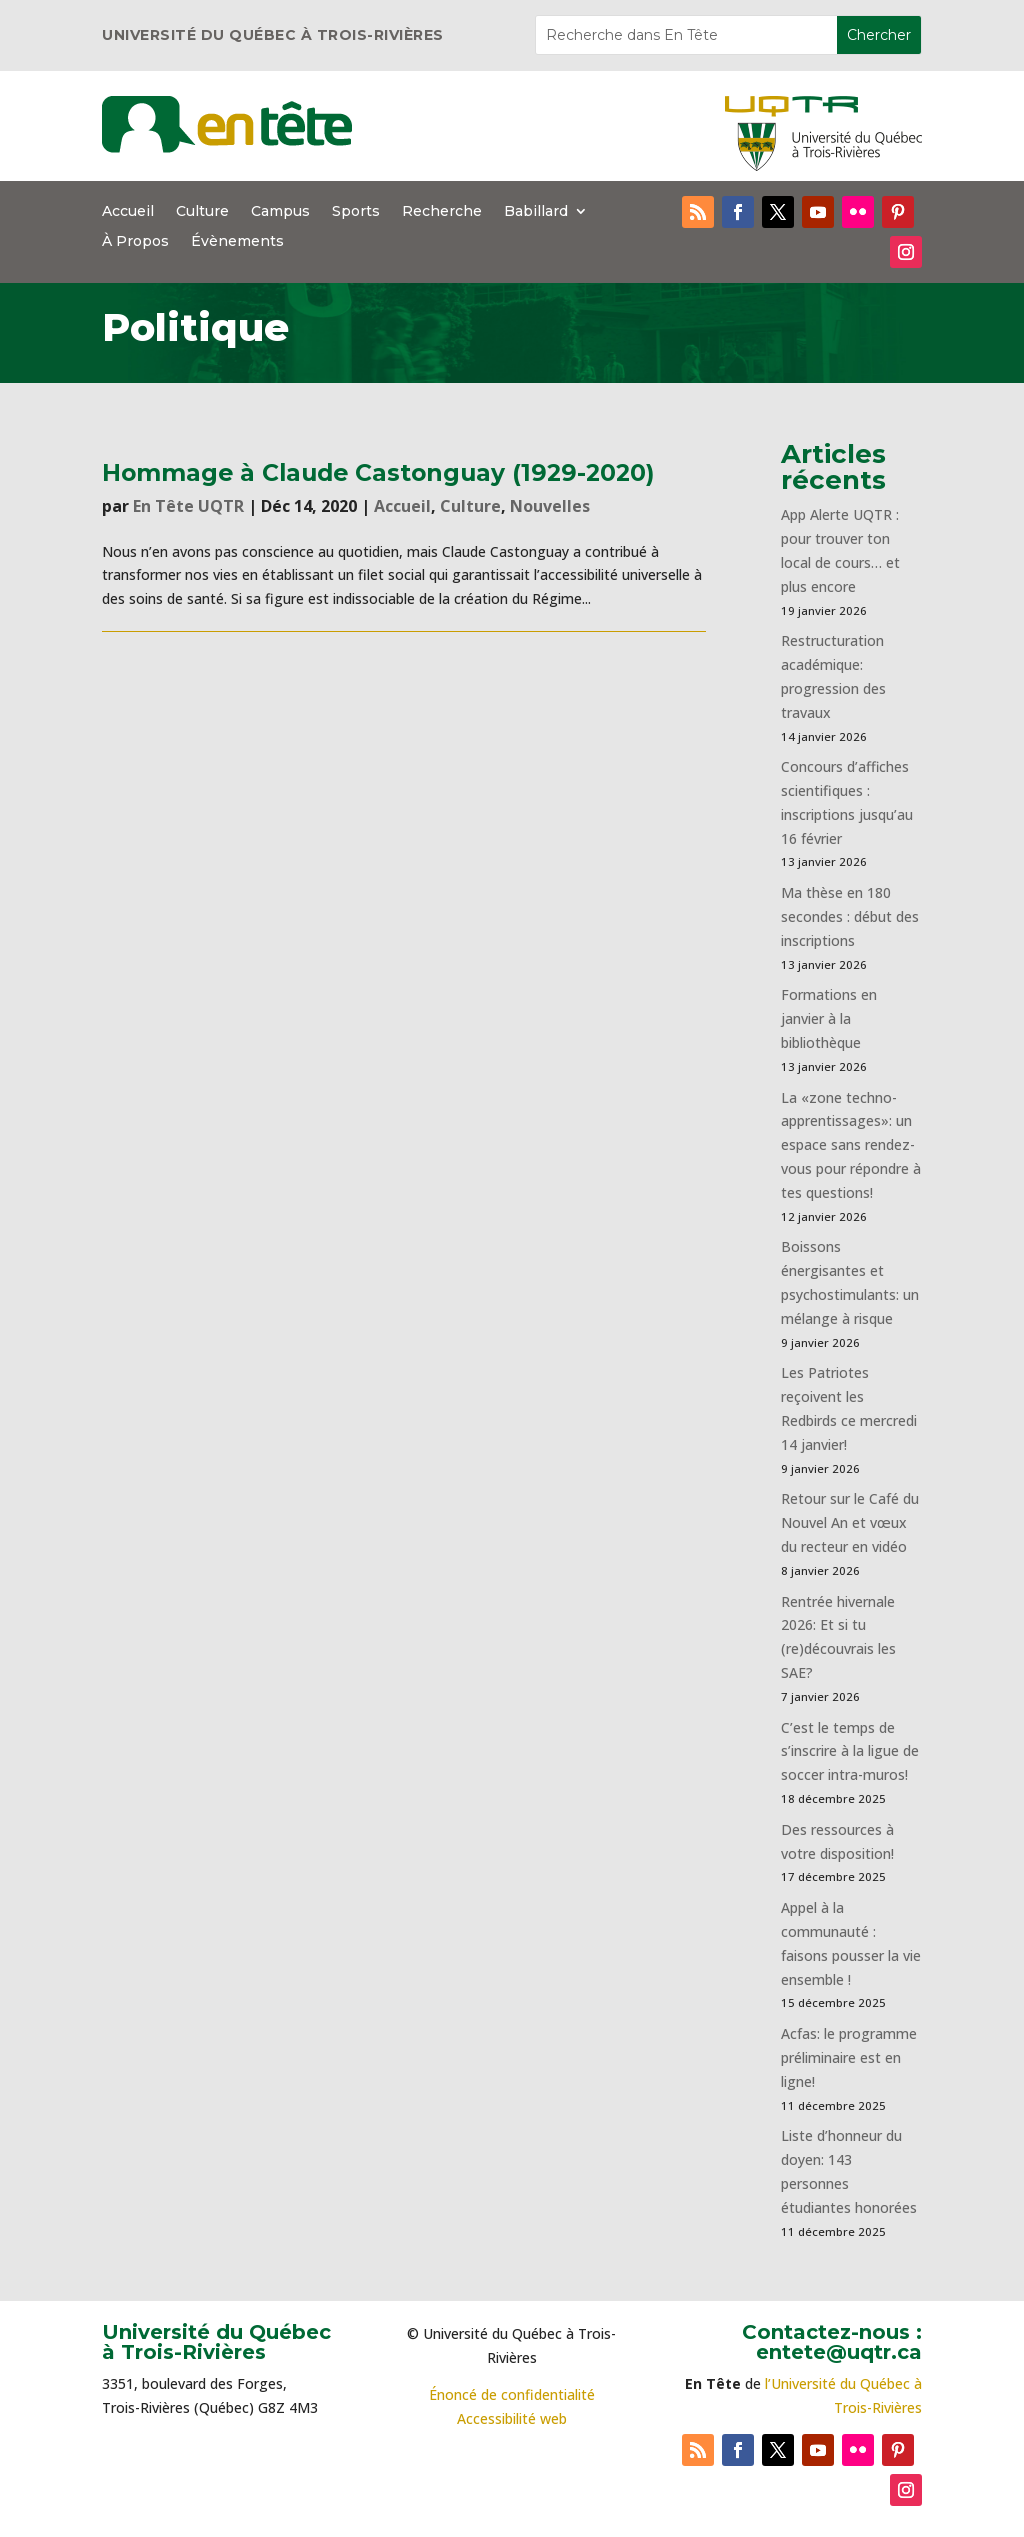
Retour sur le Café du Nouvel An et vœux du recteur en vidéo (850, 1522)
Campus (280, 212)
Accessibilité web (512, 2418)
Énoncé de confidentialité (512, 2394)
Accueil (128, 212)
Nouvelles (550, 506)
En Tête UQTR (188, 506)
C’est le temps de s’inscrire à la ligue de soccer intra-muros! (850, 1751)
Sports (356, 212)
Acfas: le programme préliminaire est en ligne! (849, 2057)
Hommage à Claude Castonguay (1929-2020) (378, 472)
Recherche (442, 212)
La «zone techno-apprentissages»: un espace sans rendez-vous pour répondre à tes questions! (851, 1145)
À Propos (135, 242)
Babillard (536, 212)
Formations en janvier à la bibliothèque (829, 1018)
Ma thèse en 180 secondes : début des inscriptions (850, 916)
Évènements (237, 242)
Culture (202, 212)
